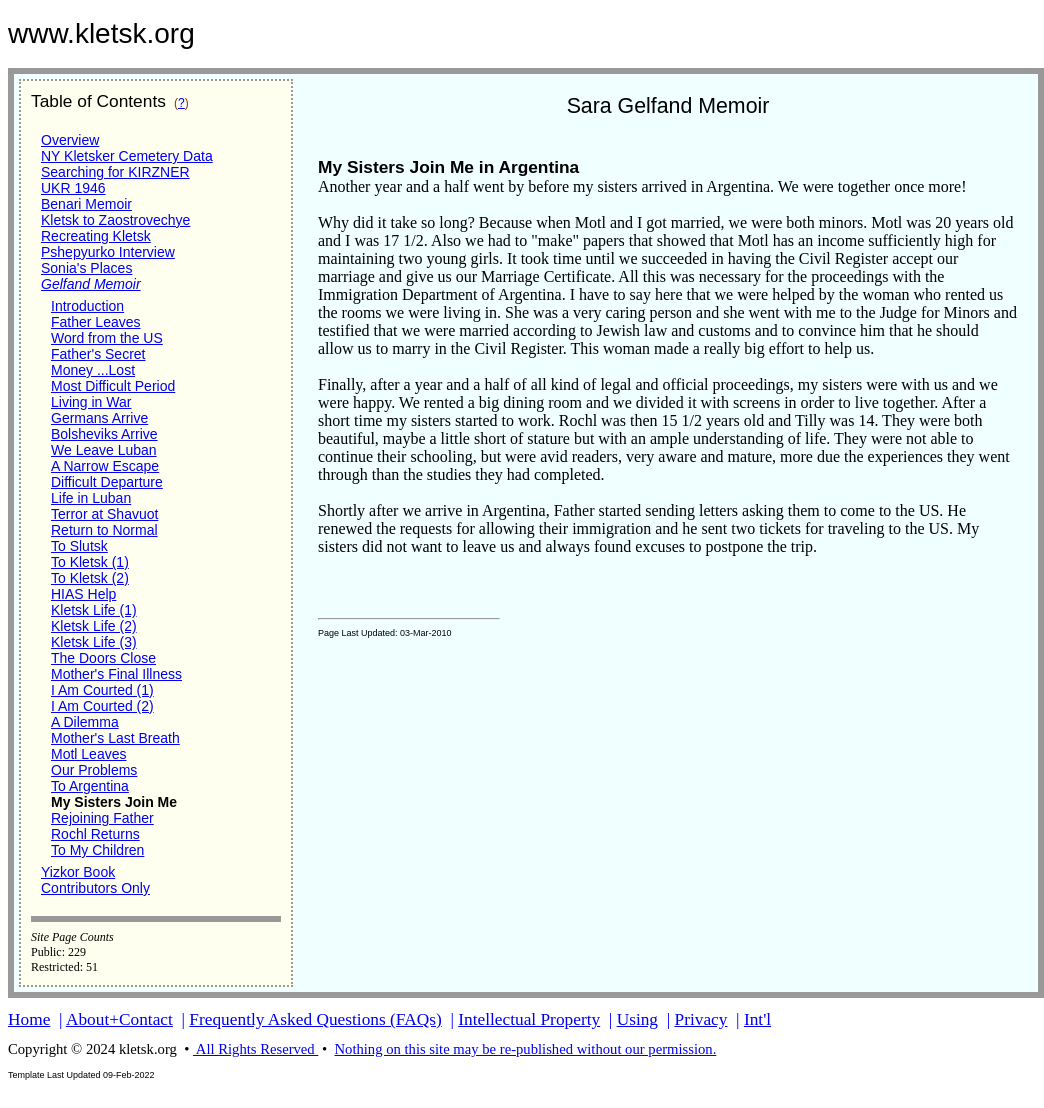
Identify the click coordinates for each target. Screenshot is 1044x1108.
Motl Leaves (88, 754)
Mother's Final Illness (116, 674)
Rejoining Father (102, 818)
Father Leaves (96, 322)
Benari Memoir (86, 204)
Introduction (87, 306)
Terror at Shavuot (104, 514)
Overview (70, 140)
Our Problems (94, 770)
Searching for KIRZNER (115, 172)
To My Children (97, 850)
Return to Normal (104, 530)
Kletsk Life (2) (94, 626)
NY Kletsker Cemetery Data (127, 156)
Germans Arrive (99, 418)
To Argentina (90, 786)
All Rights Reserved (255, 1049)
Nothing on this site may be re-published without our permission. (525, 1049)
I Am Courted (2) (102, 706)
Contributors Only (95, 888)
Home (29, 1019)
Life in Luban (91, 498)
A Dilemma (85, 722)
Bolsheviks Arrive (104, 434)
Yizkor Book (78, 872)
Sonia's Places (86, 268)
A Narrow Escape (105, 466)
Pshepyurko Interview (108, 252)
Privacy (701, 1019)
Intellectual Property (529, 1019)
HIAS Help (83, 594)
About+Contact (119, 1019)
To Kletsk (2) (90, 578)
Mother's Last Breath (115, 738)
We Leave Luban (104, 450)
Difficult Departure (107, 482)
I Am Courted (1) (102, 690)
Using (637, 1019)
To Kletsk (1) (90, 562)
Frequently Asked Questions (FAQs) (315, 1019)
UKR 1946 (73, 188)
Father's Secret (98, 354)
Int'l (757, 1019)
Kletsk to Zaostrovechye (115, 220)
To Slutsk (79, 546)
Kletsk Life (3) (94, 642)
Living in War (91, 402)
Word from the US (107, 338)
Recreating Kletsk (96, 236)
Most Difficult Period (113, 386)
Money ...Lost (93, 370)
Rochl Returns (95, 834)
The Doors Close (103, 658)
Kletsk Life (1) (94, 610)
